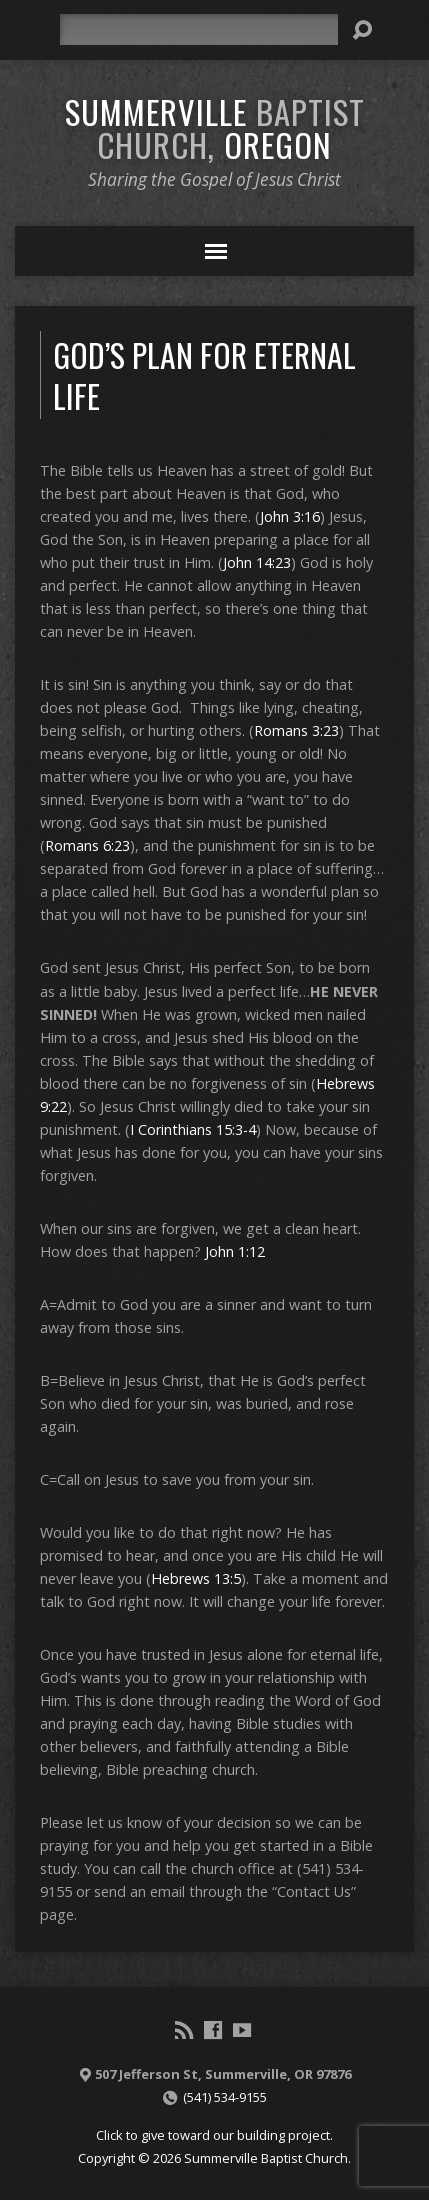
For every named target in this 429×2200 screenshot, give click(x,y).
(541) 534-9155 (225, 2097)
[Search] (198, 29)
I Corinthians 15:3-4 (193, 1129)
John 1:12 (235, 1251)
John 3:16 (290, 516)
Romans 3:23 (296, 730)
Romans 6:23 (87, 845)
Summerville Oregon (215, 127)
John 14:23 (257, 562)
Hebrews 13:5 (196, 1578)
